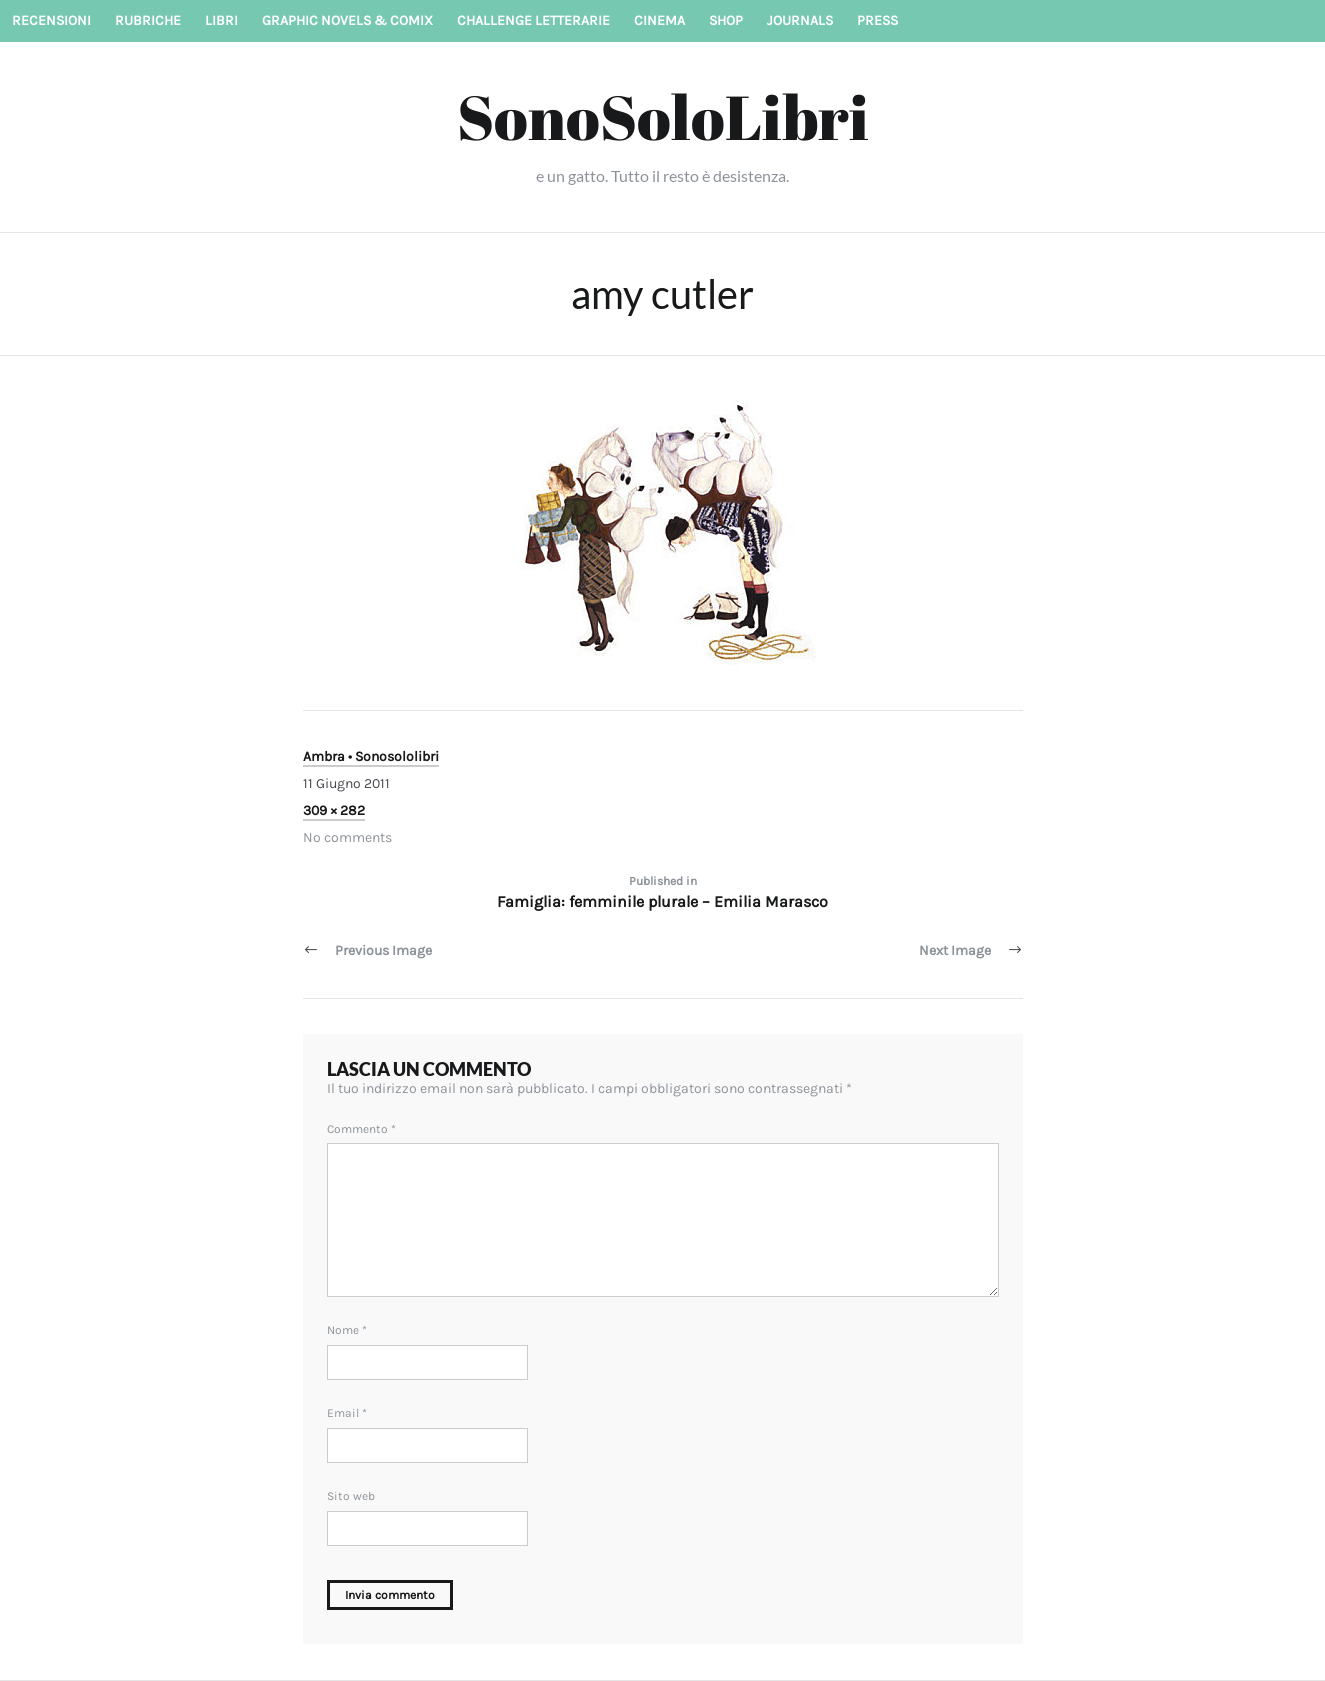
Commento (361, 1129)
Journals (800, 20)
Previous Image (383, 950)
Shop (726, 20)
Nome (347, 1330)
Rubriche (148, 20)
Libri (221, 20)
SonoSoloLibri (663, 116)
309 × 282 (334, 810)
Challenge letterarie (533, 20)
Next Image (955, 950)
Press (877, 20)
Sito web (351, 1496)
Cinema (659, 20)
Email (347, 1413)
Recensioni (51, 20)
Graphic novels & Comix (347, 20)
